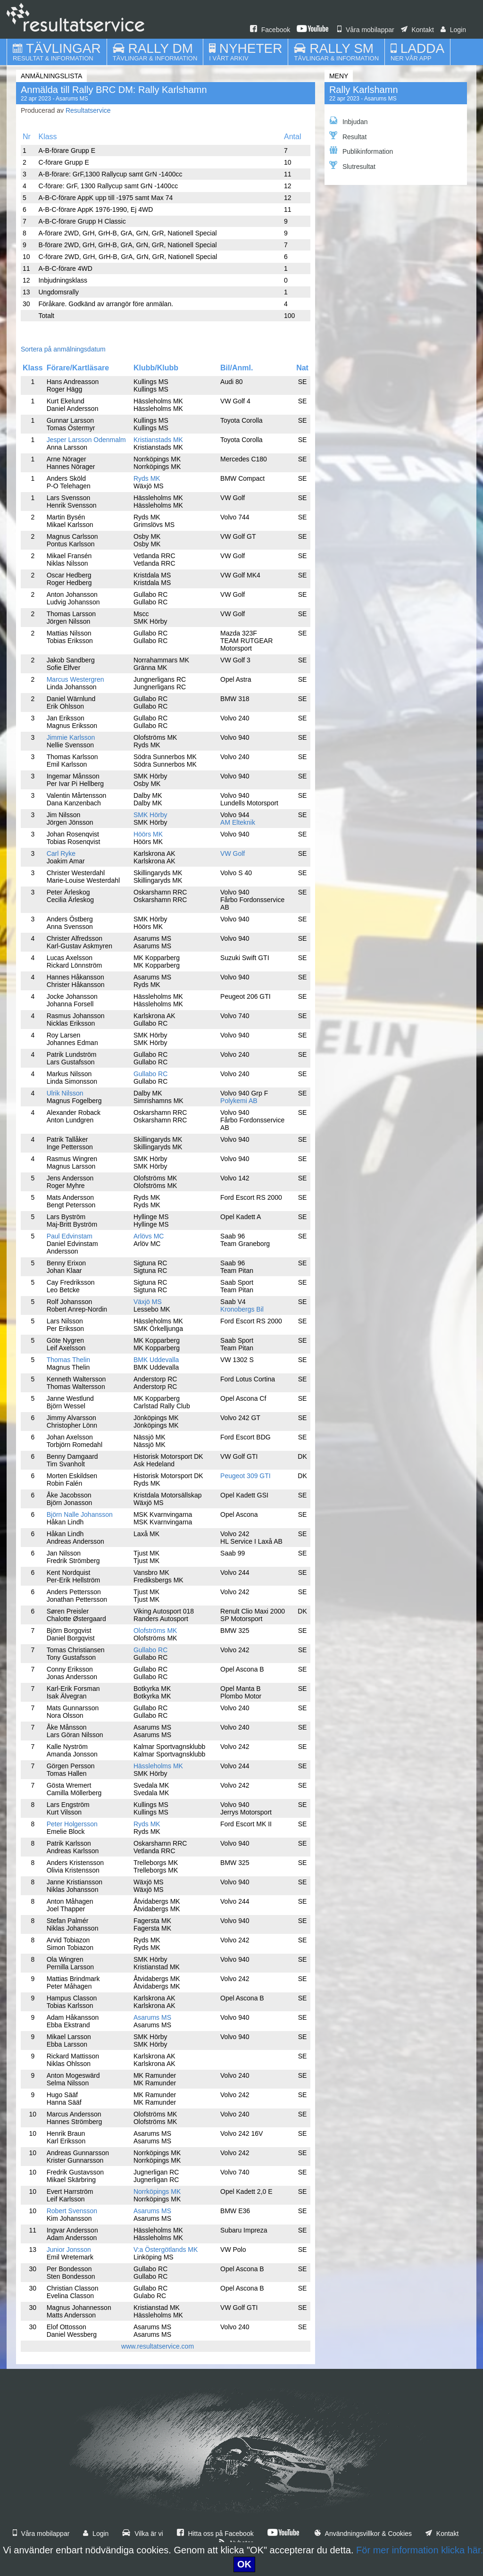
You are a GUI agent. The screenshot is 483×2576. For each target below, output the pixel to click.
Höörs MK (148, 834)
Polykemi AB (239, 1100)
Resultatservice (88, 110)
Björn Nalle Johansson (80, 1514)
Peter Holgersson (72, 1824)
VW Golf (232, 853)
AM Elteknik (237, 822)
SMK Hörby (150, 815)
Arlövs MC (148, 1236)
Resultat (347, 136)
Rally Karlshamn (363, 89)
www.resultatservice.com (157, 2346)
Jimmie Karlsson (71, 737)
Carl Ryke (61, 853)
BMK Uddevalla (156, 1359)
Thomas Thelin (68, 1359)
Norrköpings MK (157, 2191)
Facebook (270, 29)
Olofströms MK (155, 1630)
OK (244, 2564)
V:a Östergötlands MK (165, 2249)
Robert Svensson (72, 2211)
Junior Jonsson (69, 2249)
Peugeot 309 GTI (245, 1476)
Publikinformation (361, 150)
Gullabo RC (150, 1074)
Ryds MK (146, 478)
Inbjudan (348, 121)
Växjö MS (147, 1301)
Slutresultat (352, 165)
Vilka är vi (142, 2533)
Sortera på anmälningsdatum (63, 349)
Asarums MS (152, 2017)
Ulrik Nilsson (65, 1093)
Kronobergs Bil (242, 1309)
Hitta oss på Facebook (215, 2533)
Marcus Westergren (75, 679)
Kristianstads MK (158, 439)
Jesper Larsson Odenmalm (86, 439)
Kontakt (417, 29)
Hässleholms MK (158, 1766)
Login (453, 29)
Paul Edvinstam (69, 1236)
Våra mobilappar (365, 29)
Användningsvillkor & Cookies (363, 2533)
